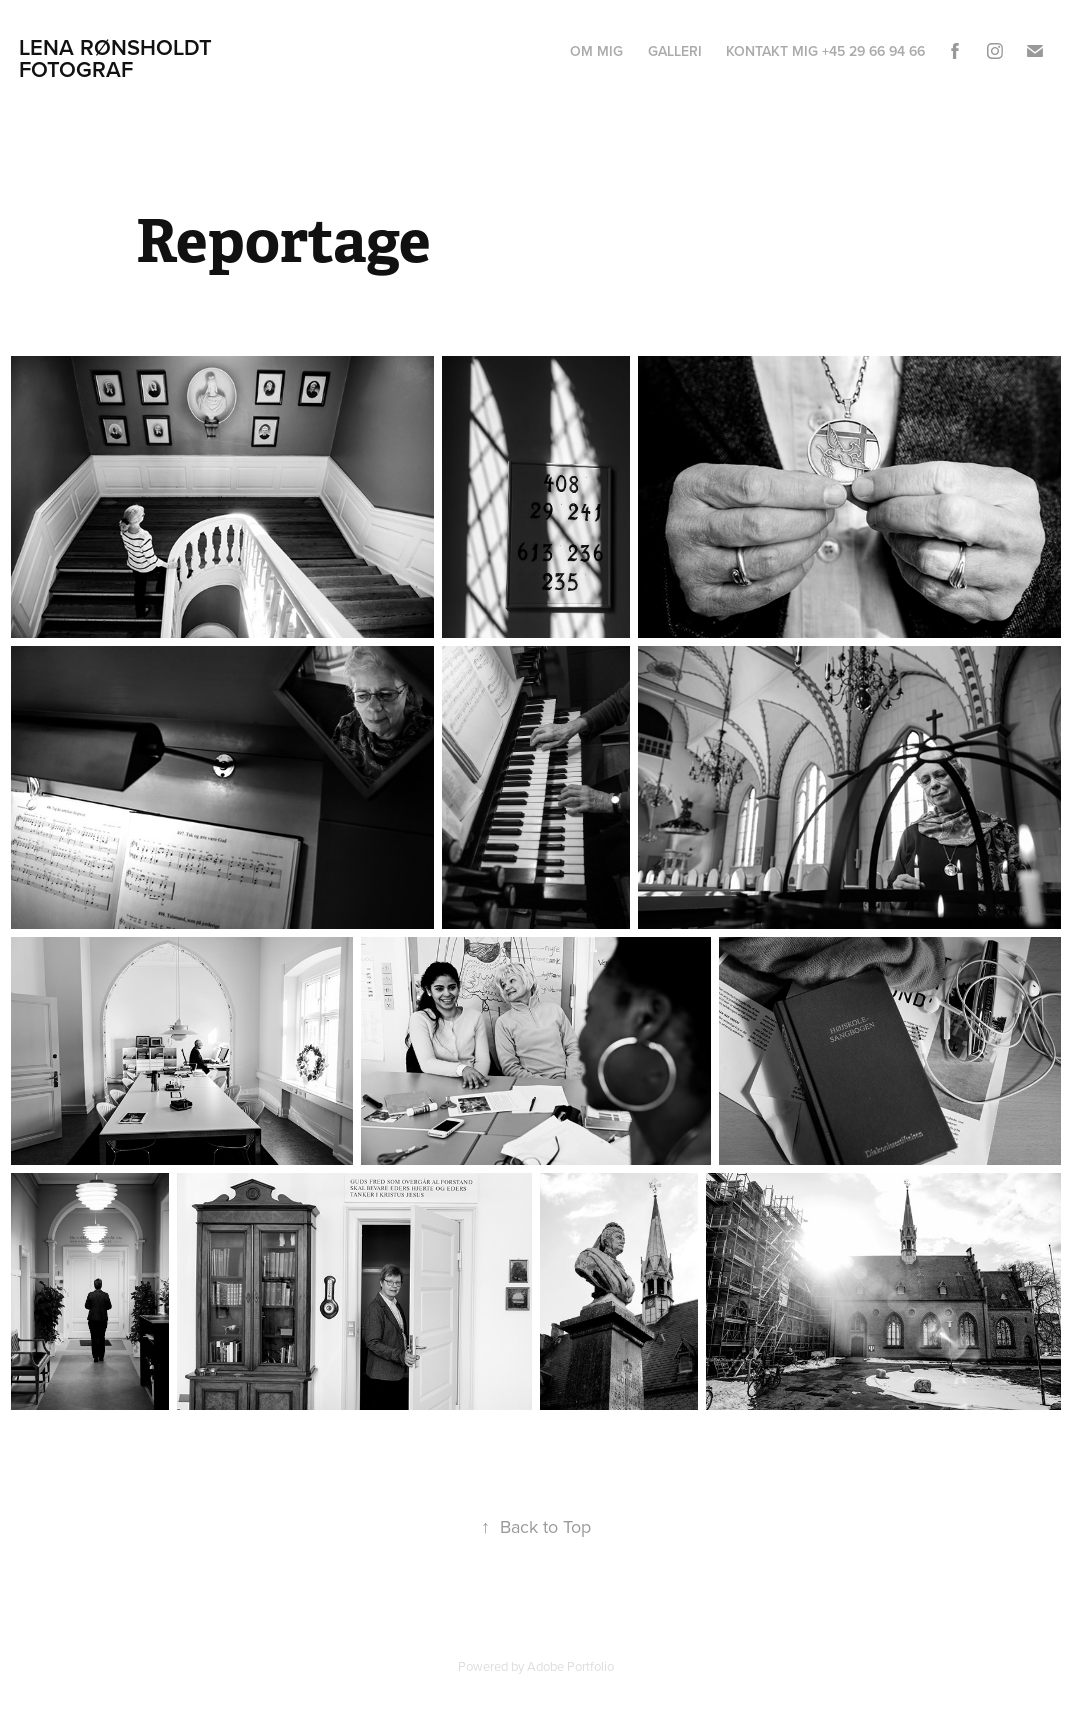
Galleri (675, 51)
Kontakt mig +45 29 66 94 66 (825, 51)
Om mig (596, 51)
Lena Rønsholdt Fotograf (118, 58)
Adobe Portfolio (570, 1666)
